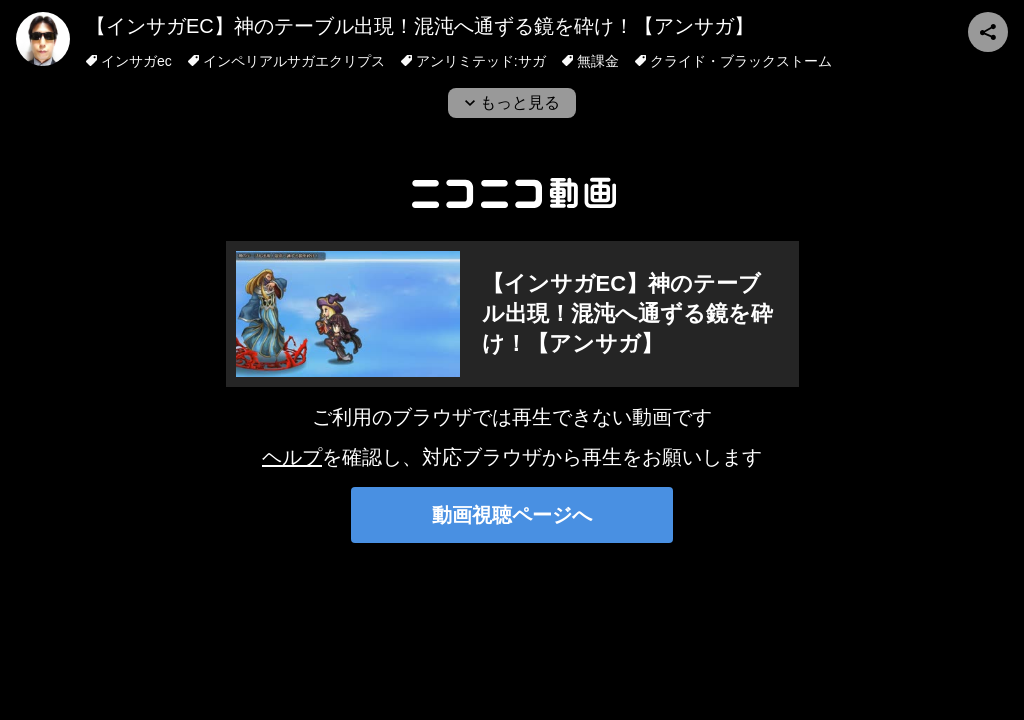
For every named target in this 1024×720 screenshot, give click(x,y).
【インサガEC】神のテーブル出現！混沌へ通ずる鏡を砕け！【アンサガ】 (420, 26)
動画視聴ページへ (512, 515)
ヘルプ (292, 457)
